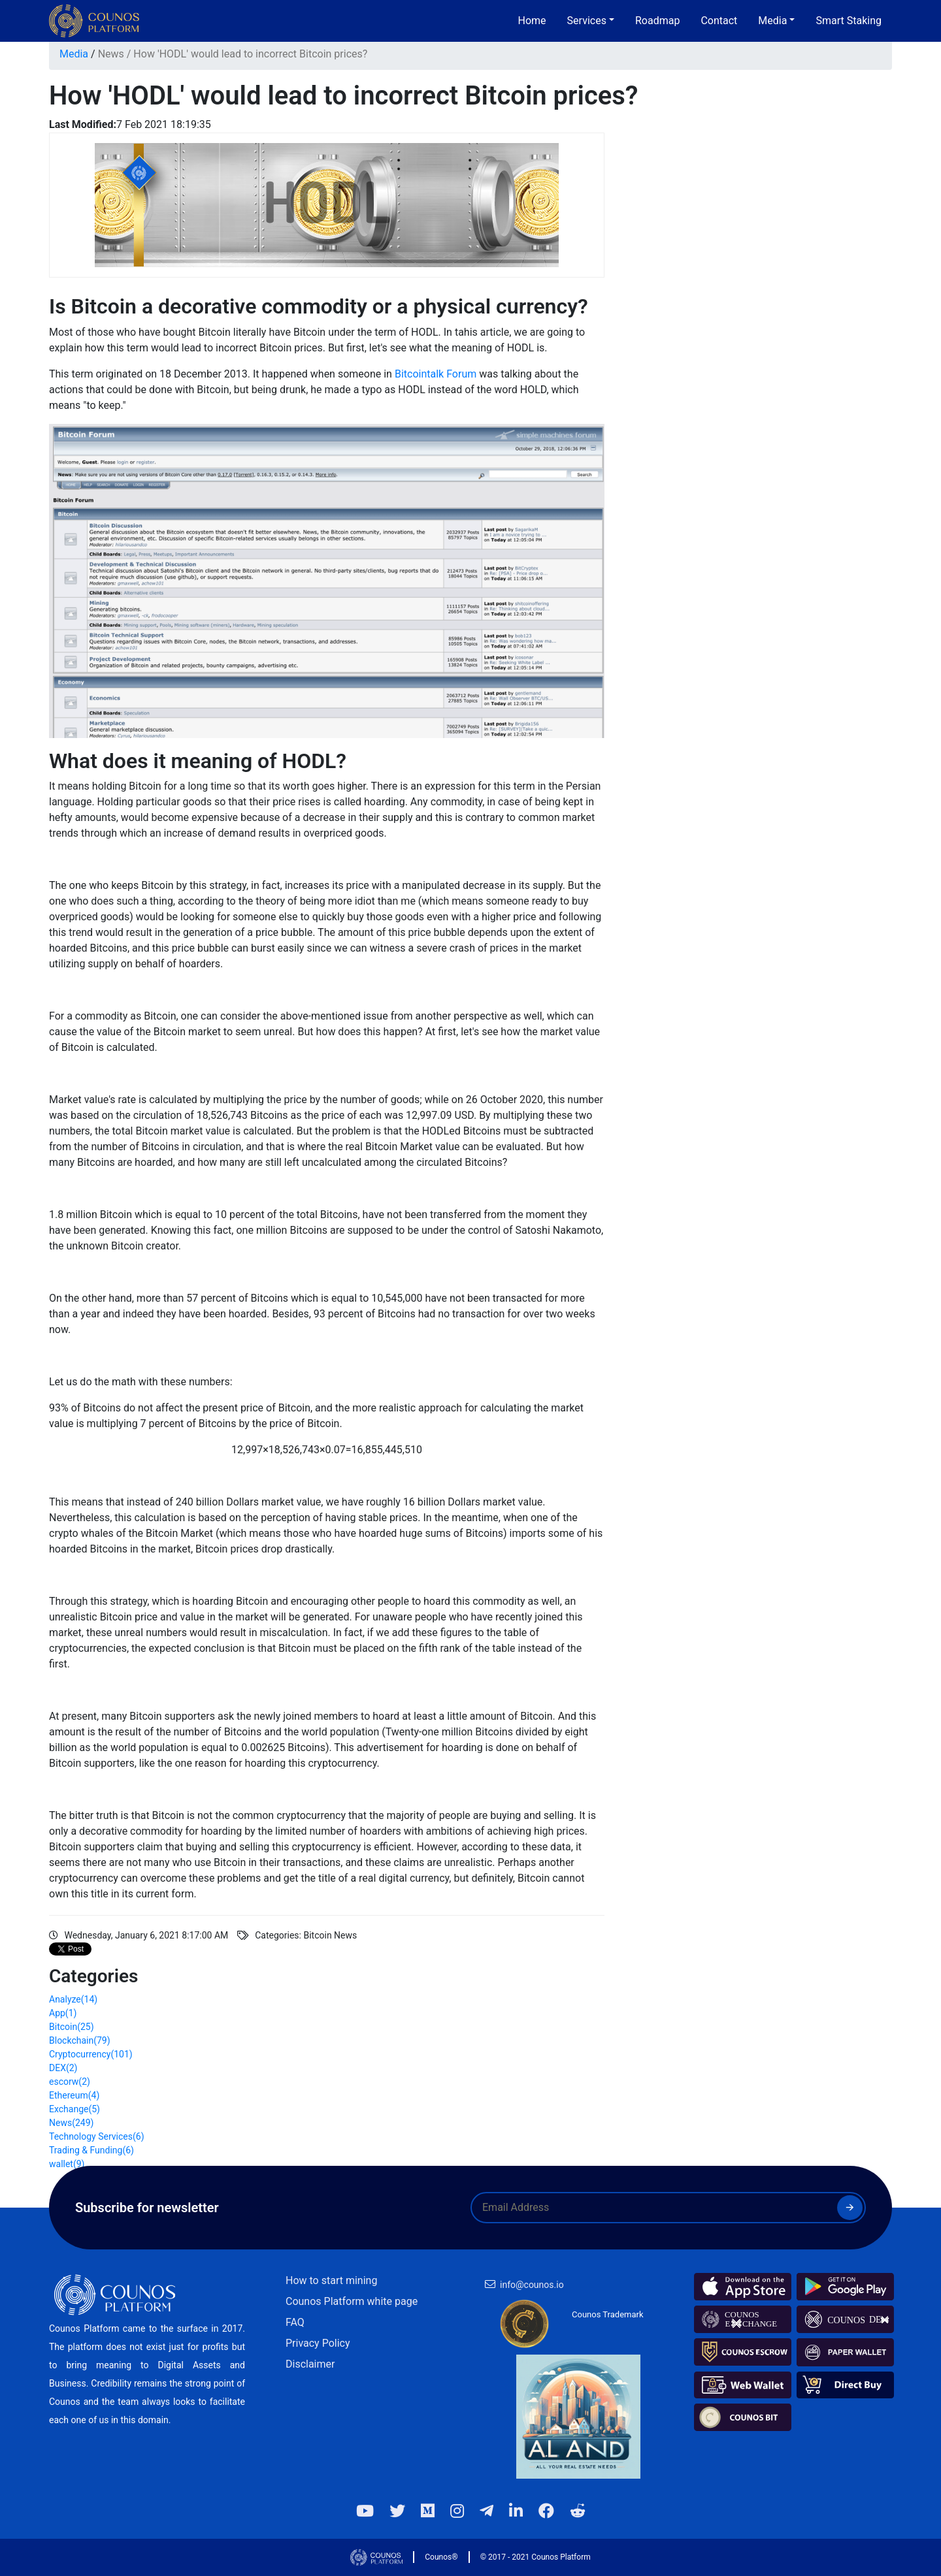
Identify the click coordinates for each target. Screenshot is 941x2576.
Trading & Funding (91, 2150)
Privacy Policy (318, 2343)
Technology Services (96, 2136)
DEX (63, 2068)
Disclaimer (310, 2364)
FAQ (295, 2322)
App (62, 2013)
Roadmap (657, 20)
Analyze (73, 1999)
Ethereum (74, 2095)
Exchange (74, 2109)
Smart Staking (849, 20)
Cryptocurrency (91, 2054)
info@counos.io (532, 2284)
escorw (69, 2081)
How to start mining (331, 2280)
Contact (719, 20)
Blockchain (79, 2040)
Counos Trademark (608, 2314)
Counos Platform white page (352, 2301)
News (111, 54)
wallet (67, 2164)
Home (532, 20)
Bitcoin (71, 2026)
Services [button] (586, 20)
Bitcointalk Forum (435, 374)
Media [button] (772, 20)
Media (73, 54)
